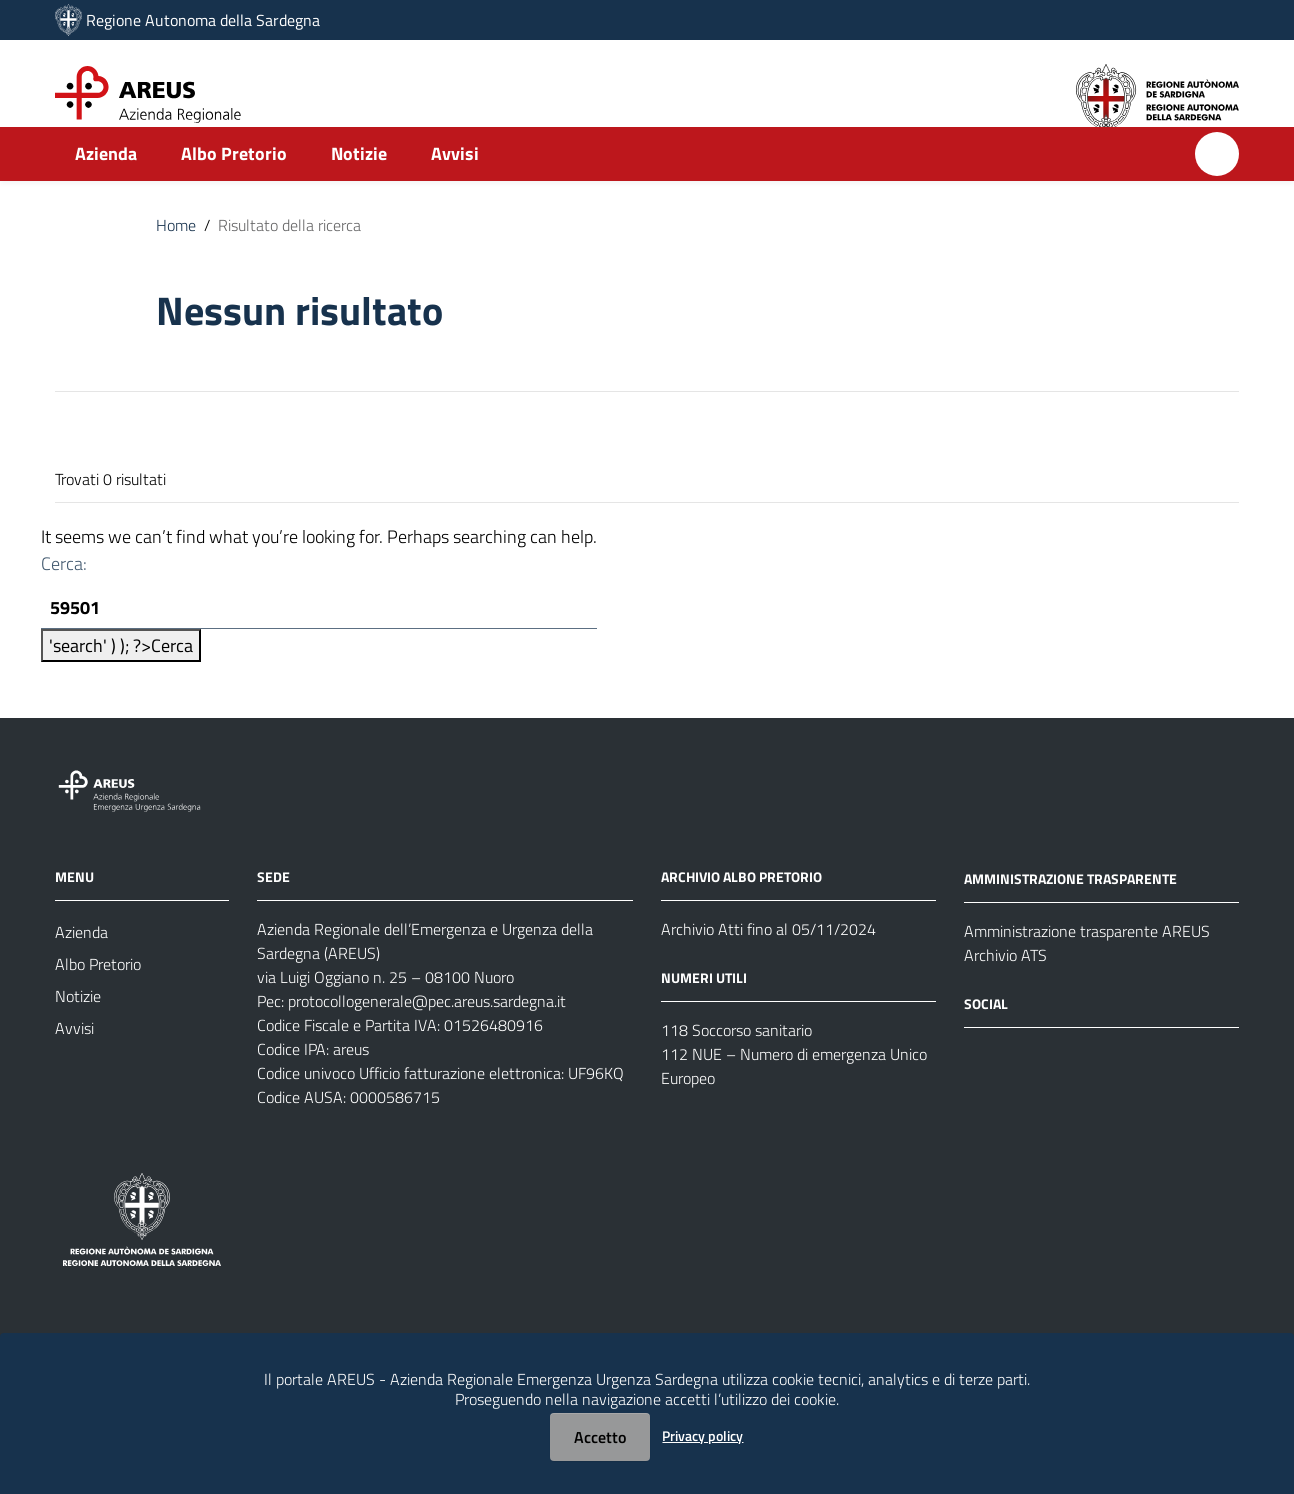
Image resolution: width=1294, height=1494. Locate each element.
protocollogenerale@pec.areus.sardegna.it (427, 1036)
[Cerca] (1217, 187)
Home (176, 258)
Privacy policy (702, 1435)
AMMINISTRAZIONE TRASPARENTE (1070, 913)
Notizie (359, 186)
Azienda (106, 186)
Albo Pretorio (234, 186)
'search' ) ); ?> (121, 680)
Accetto (600, 1437)
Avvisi (455, 186)
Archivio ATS (1005, 990)
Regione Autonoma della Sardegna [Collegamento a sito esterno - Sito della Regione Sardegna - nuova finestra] (203, 20)
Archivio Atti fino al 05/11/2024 (768, 964)
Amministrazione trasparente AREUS (1087, 966)
